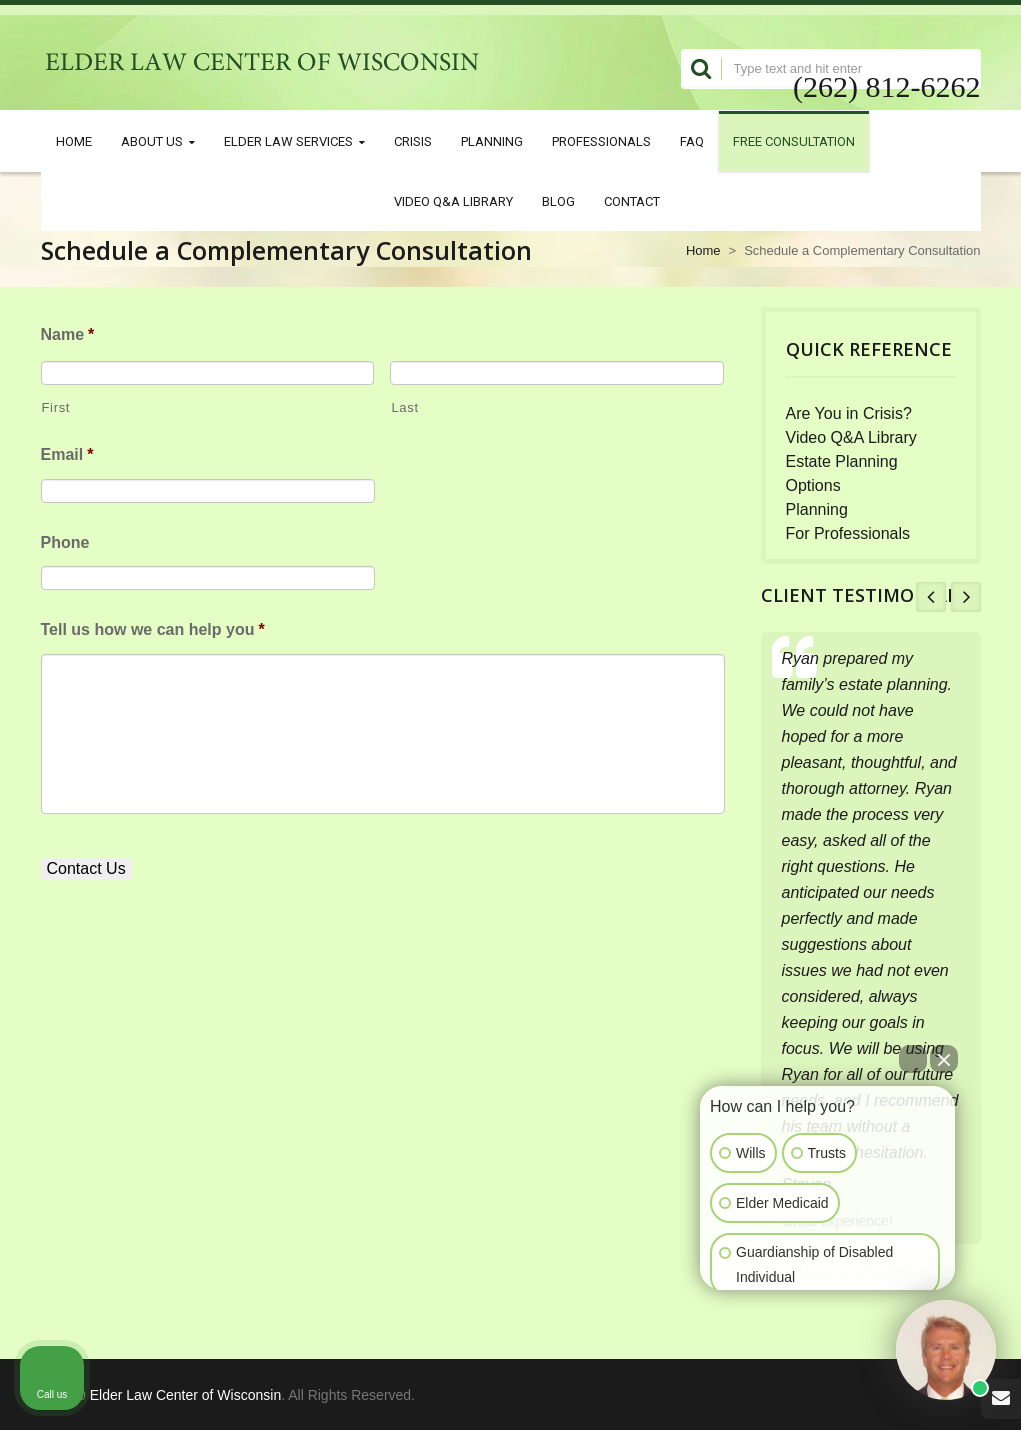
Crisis (413, 141)
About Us (158, 141)
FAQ (692, 141)
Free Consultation (794, 141)
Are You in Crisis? (849, 413)
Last (404, 407)
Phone (65, 542)
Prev (931, 597)
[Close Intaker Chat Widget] (944, 1059)
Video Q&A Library (453, 201)
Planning (492, 141)
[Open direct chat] (913, 1059)
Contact (632, 201)
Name (68, 334)
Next (966, 597)
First (56, 407)
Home (74, 141)
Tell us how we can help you (153, 629)
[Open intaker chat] (731, 1299)
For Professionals (848, 533)
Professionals (601, 141)
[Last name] (557, 373)
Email (67, 454)
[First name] (208, 373)
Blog (558, 201)
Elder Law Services (294, 141)
